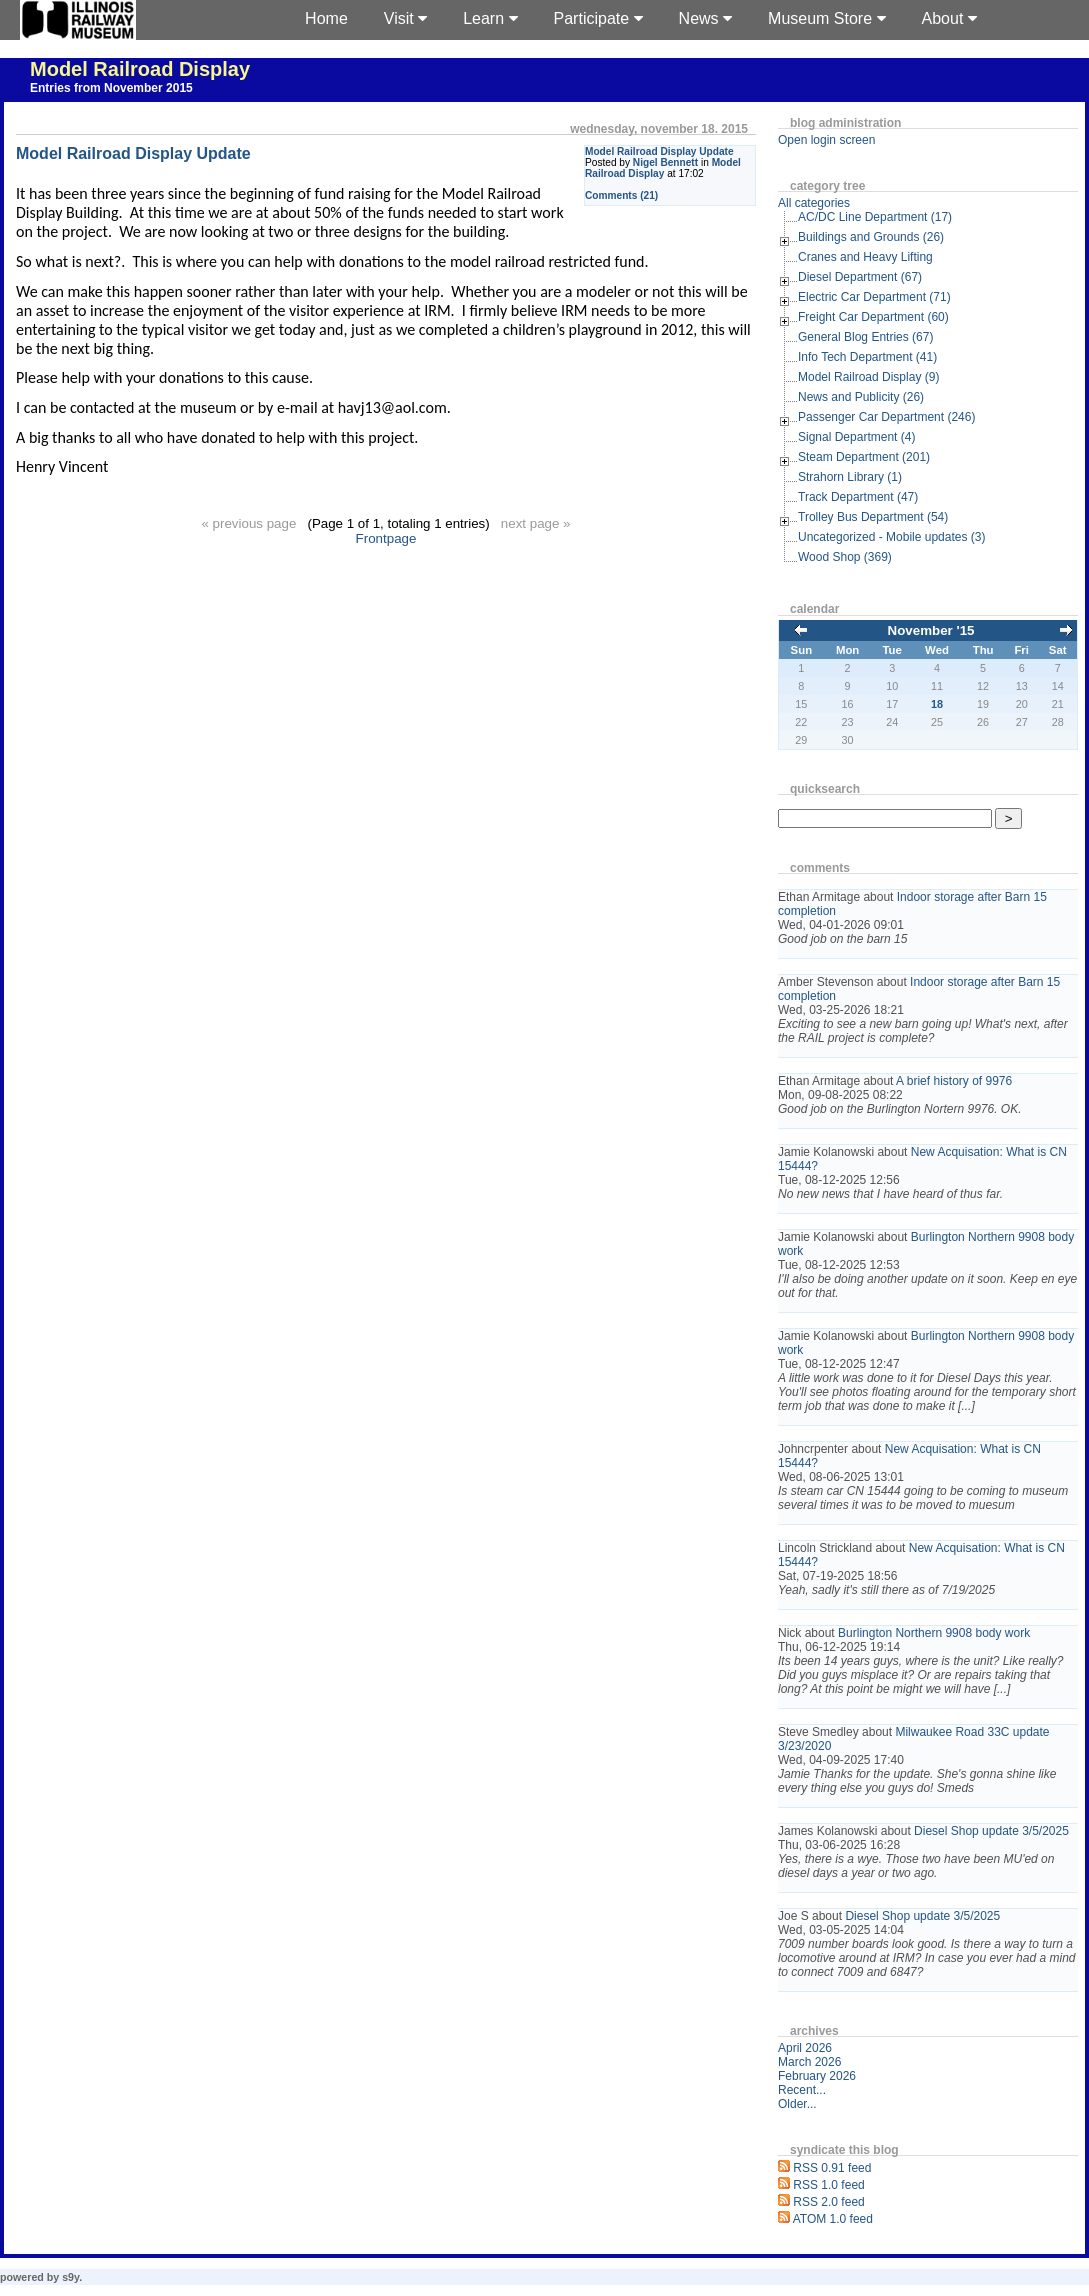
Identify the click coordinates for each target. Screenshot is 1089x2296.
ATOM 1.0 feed (833, 2219)
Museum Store (826, 18)
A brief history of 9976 (954, 1081)
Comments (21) (621, 195)
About (949, 18)
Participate (598, 18)
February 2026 (817, 2076)
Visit (405, 18)
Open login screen (826, 140)
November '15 (931, 630)
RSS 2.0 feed (828, 2202)
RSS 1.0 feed (828, 2185)
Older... (797, 2104)
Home (326, 18)
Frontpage (386, 538)
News (705, 18)
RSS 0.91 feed (832, 2168)
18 (937, 704)
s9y (70, 2277)
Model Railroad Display (140, 69)
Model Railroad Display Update (659, 151)
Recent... (802, 2090)
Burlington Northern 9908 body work (934, 1633)
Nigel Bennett (665, 162)
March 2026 (809, 2062)
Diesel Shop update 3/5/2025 (991, 1831)
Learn (490, 18)
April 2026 (805, 2048)
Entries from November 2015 (111, 88)
